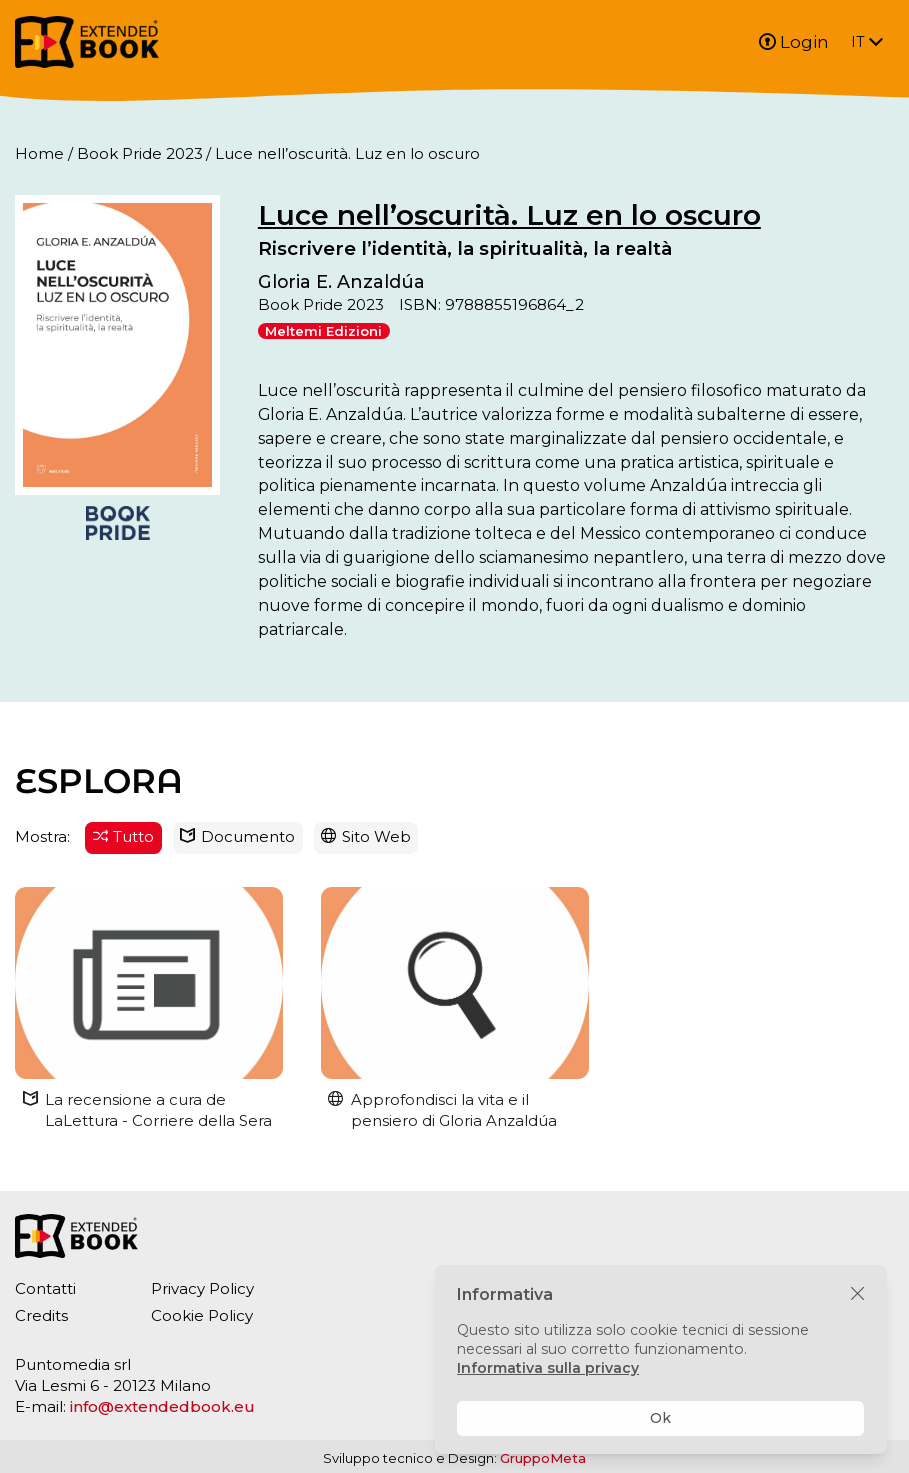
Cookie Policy (202, 1315)
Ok (660, 1418)
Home (39, 153)
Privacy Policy (202, 1288)
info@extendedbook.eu (162, 1406)
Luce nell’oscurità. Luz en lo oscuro (509, 215)
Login (794, 42)
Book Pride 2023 (140, 153)
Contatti (45, 1288)
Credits (41, 1315)
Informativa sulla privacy (548, 1368)
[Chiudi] (857, 1294)
